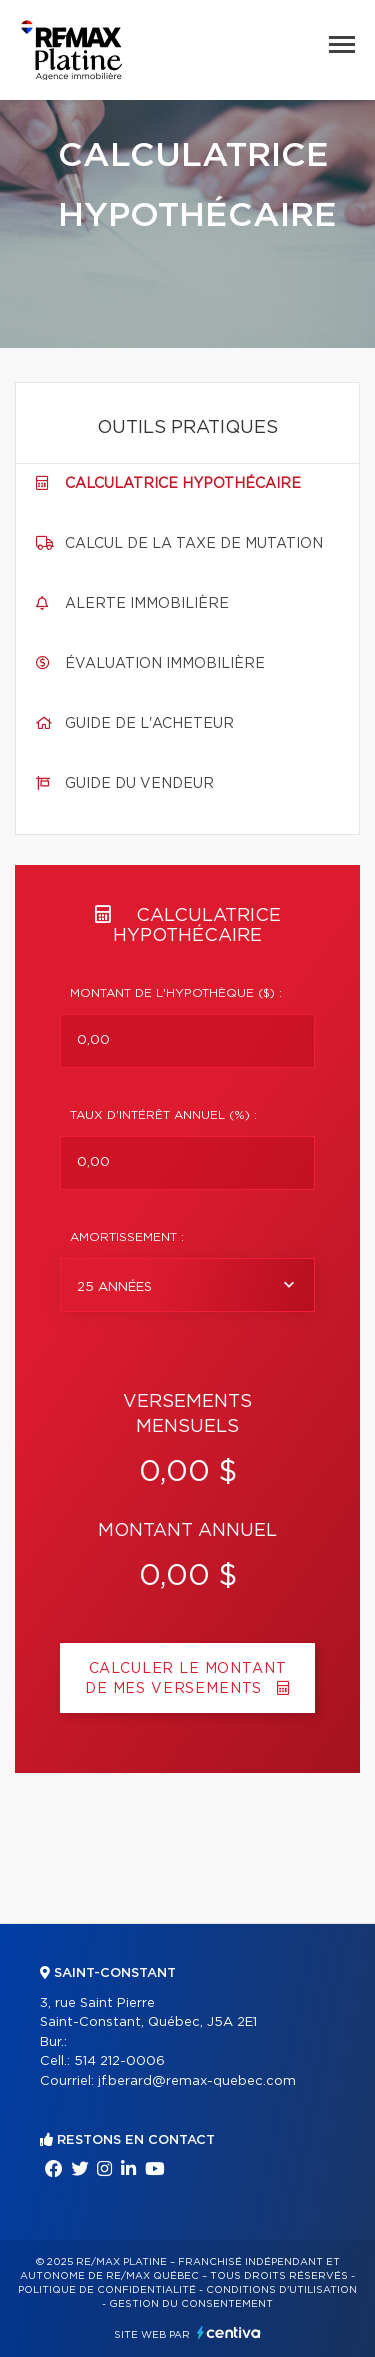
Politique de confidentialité (107, 2290)
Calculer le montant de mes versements (187, 1679)
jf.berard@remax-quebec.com (197, 2081)
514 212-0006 (119, 2061)
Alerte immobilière (147, 604)
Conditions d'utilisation (281, 2290)
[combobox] (187, 1285)
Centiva (229, 2332)
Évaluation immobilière (165, 664)
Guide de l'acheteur (149, 724)
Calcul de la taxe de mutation (194, 544)
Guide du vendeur (139, 784)
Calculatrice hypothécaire (183, 484)
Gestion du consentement (191, 2304)
